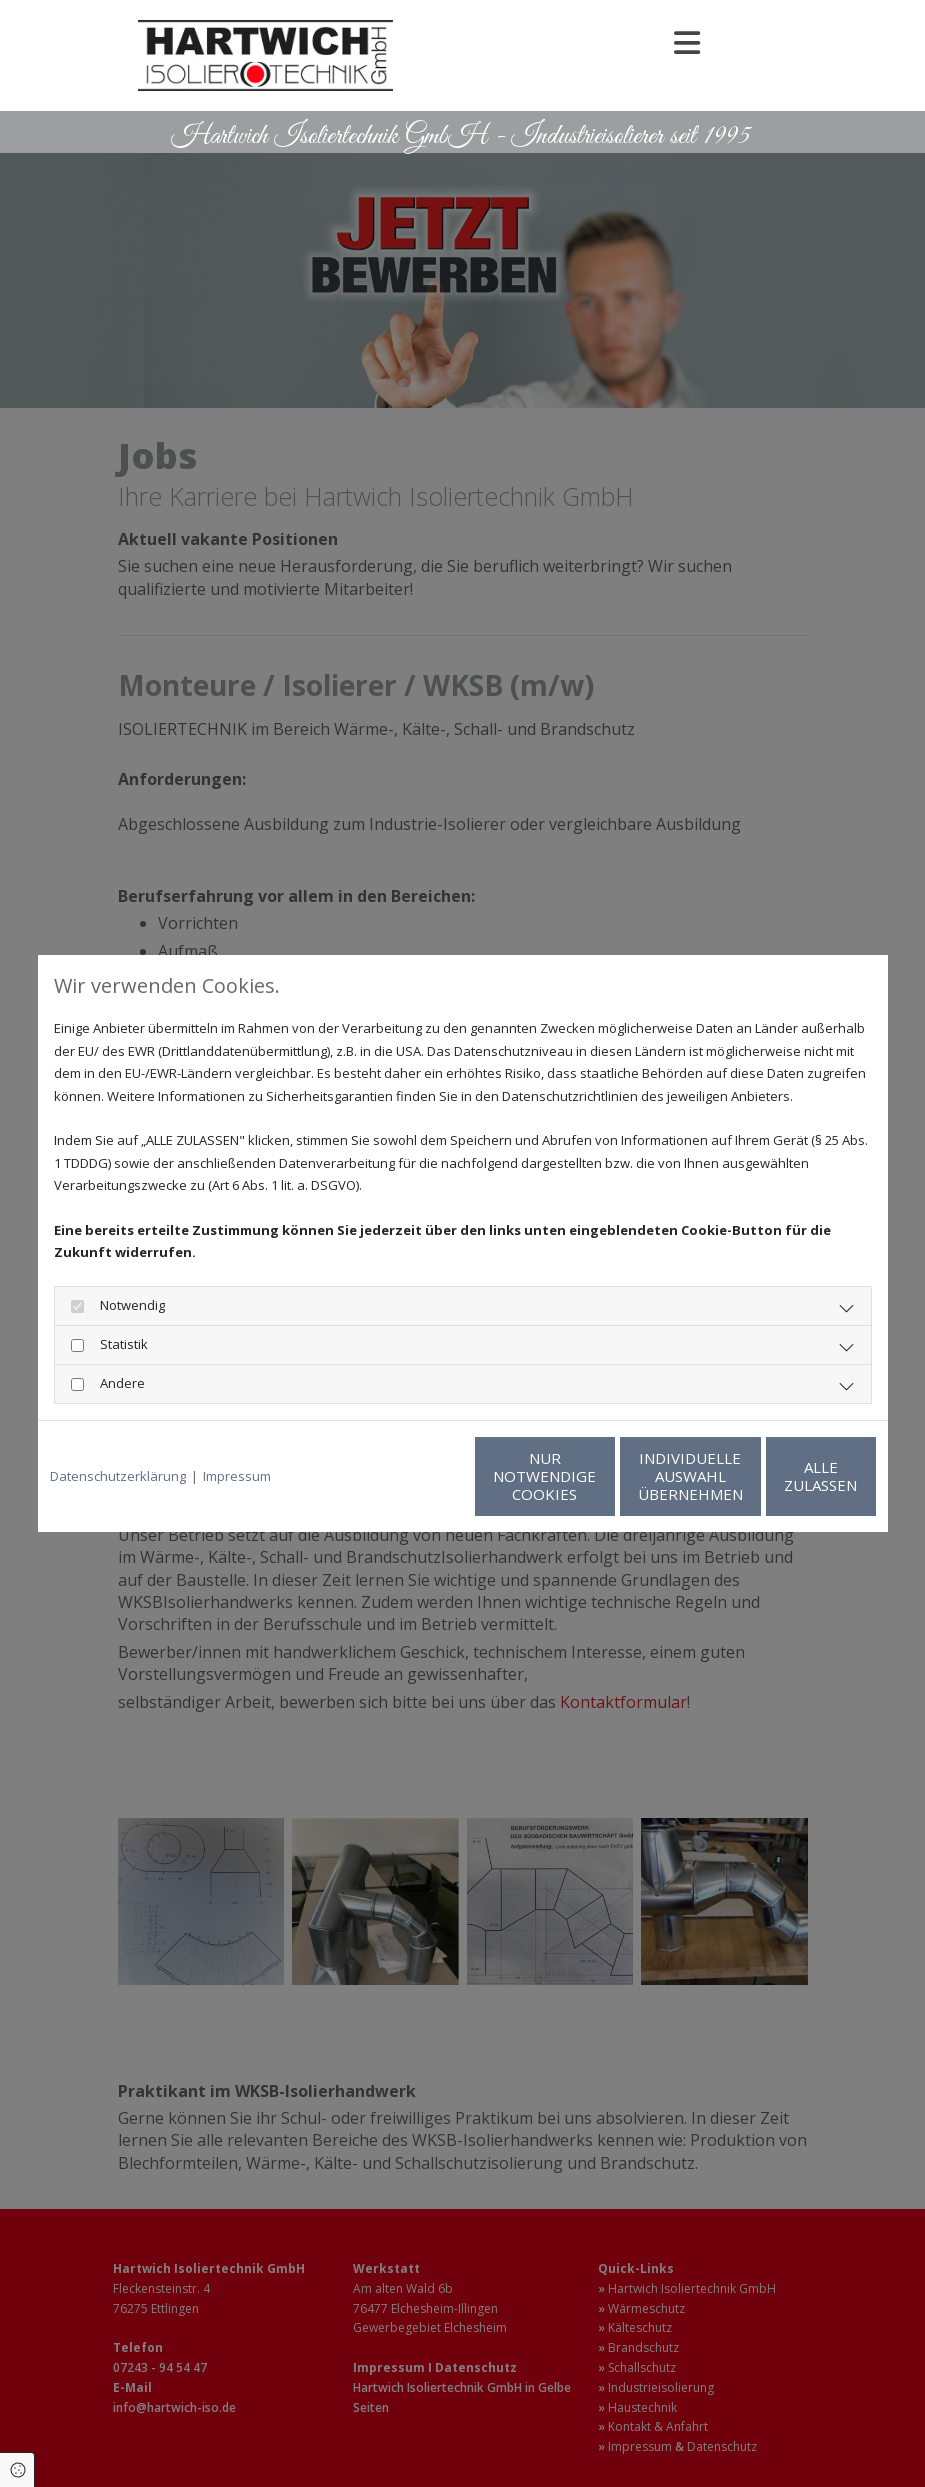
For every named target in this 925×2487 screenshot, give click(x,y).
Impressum (237, 1476)
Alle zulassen (783, 1476)
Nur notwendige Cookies (403, 1476)
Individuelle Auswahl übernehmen (593, 1476)
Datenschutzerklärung (118, 1476)
